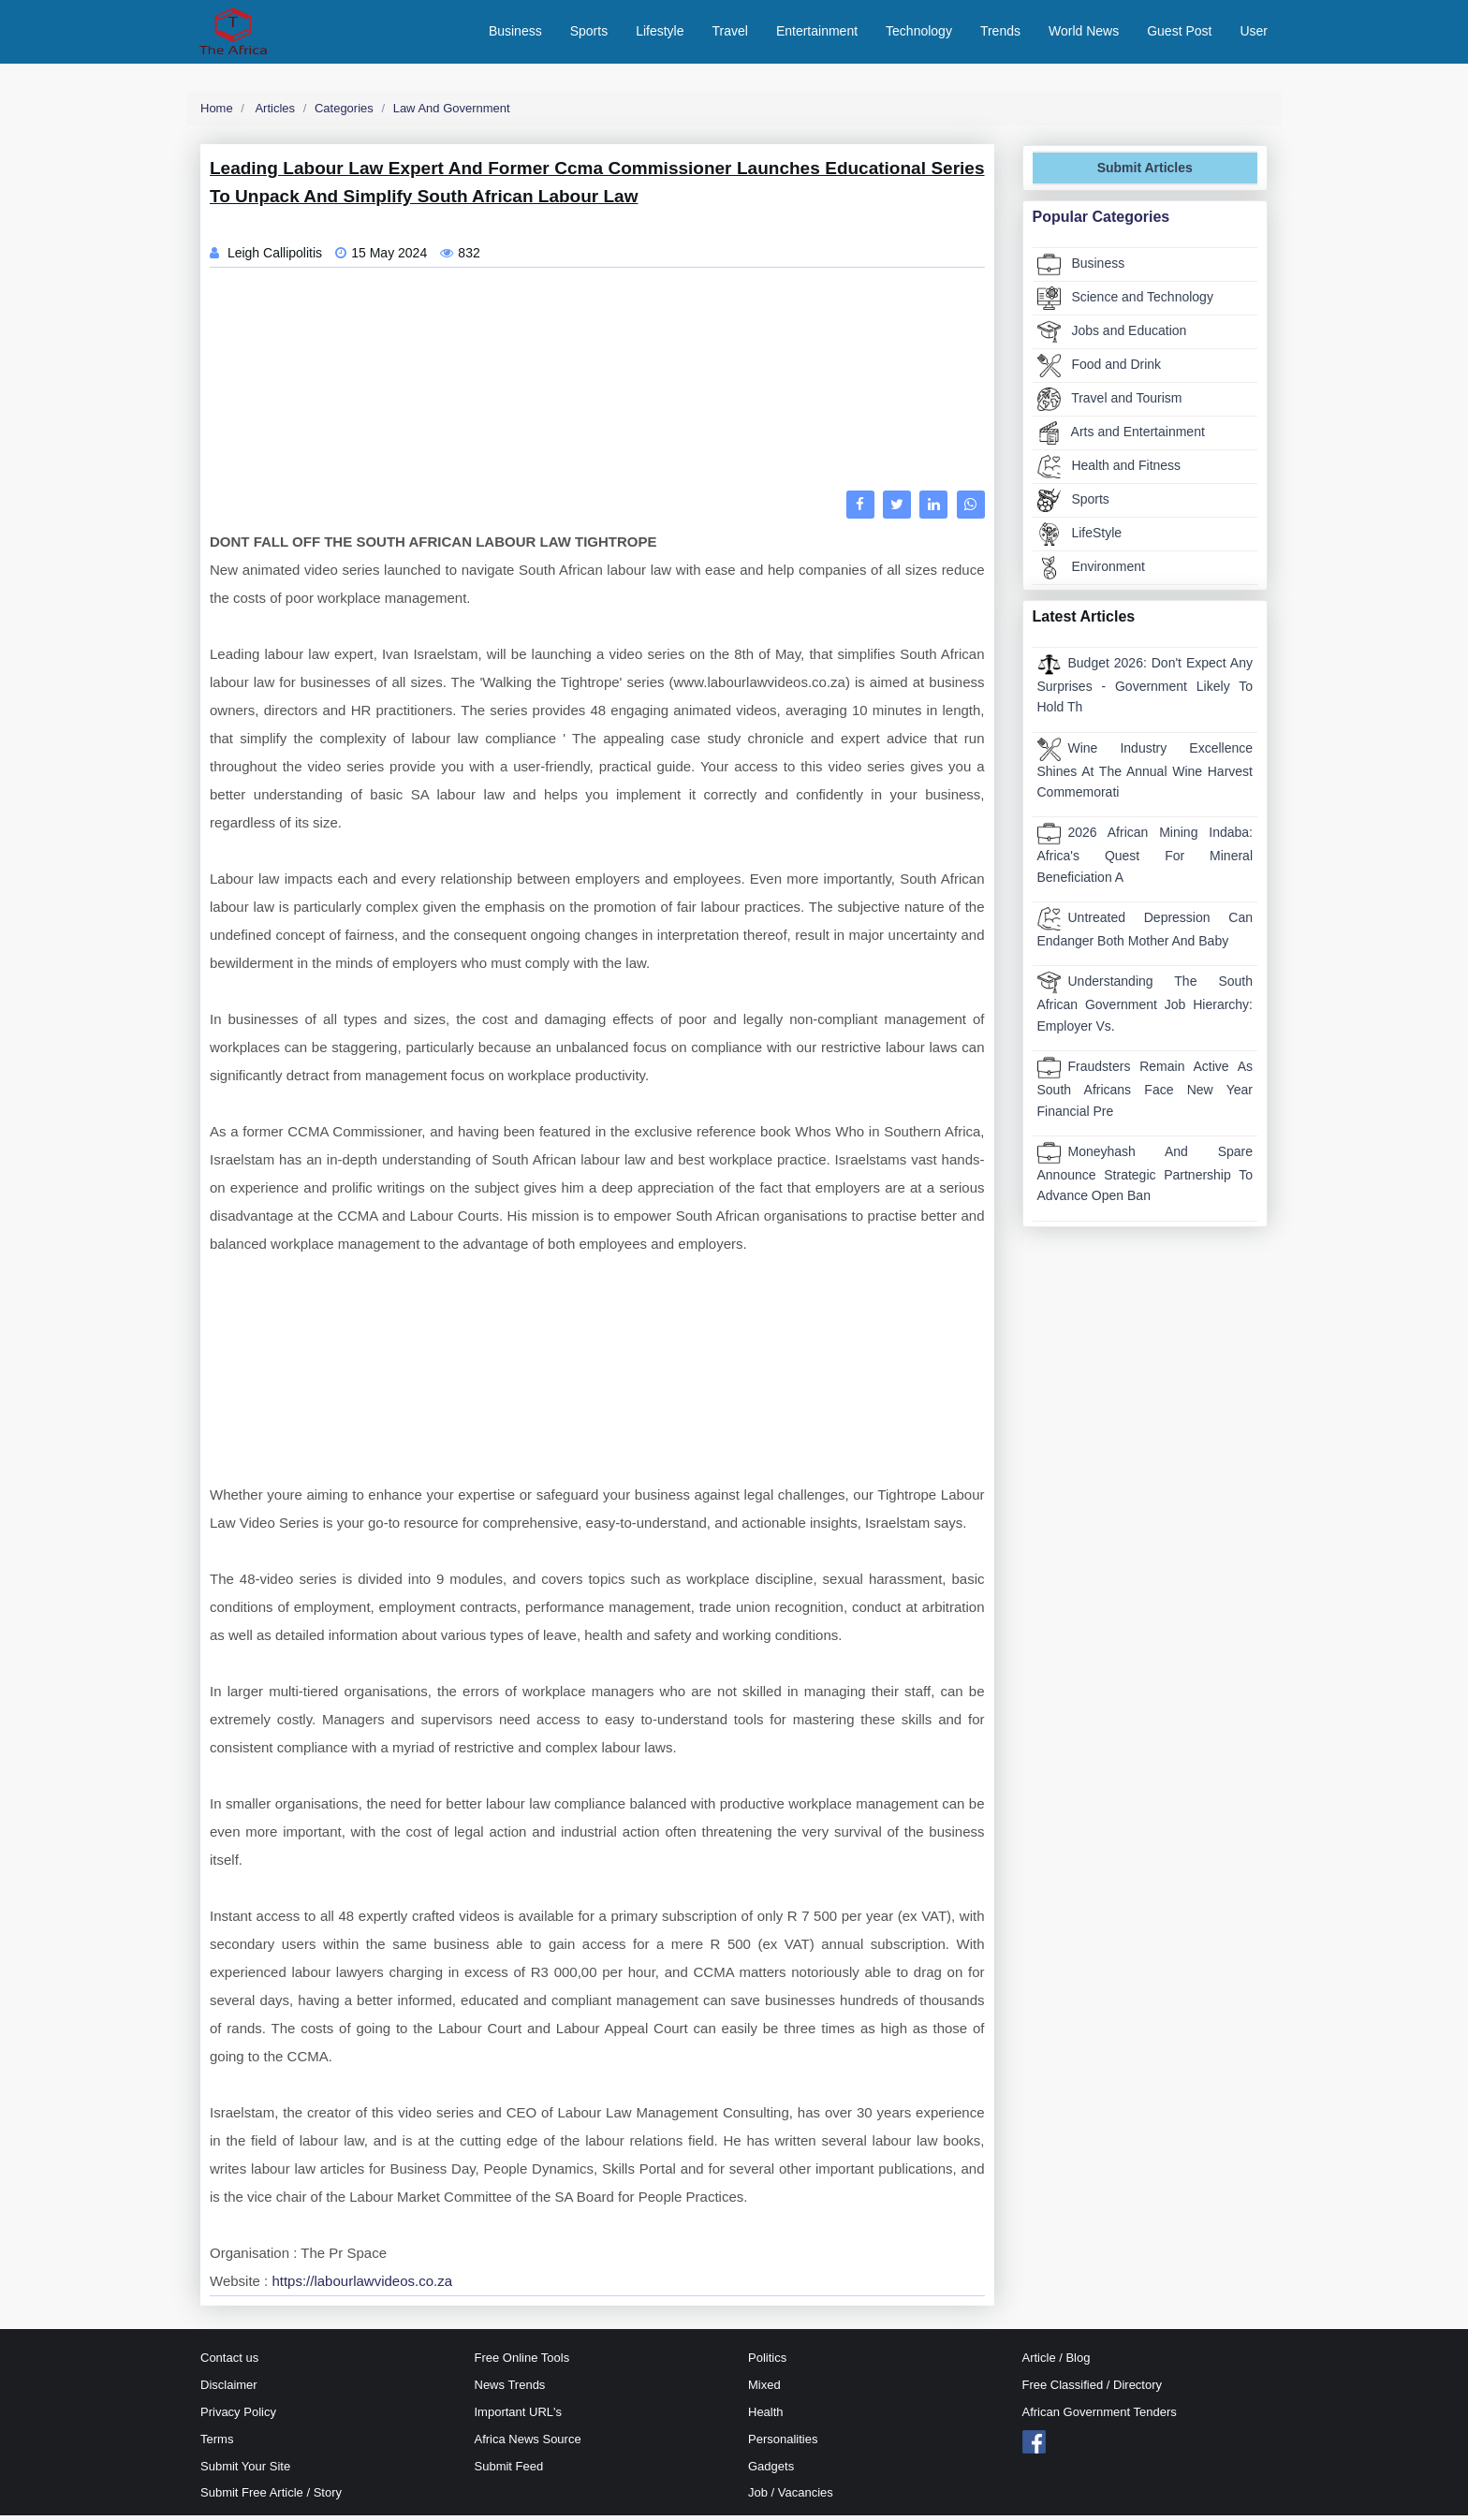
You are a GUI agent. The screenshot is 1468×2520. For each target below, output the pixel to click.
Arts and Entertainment (1121, 436)
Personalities (782, 2443)
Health (766, 2416)
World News (1084, 32)
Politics (767, 2362)
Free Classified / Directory (1092, 2389)
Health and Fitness (1109, 470)
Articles (274, 112)
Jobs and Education (1112, 335)
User (1254, 32)
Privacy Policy (238, 2416)
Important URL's (519, 2416)
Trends (1000, 32)
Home (216, 112)
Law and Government (451, 112)
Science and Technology (1125, 302)
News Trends (510, 2389)
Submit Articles (1145, 172)
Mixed (764, 2389)
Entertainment (817, 32)
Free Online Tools (522, 2362)
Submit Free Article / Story (271, 2497)
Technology (919, 32)
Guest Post (1179, 32)
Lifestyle (659, 32)
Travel (730, 32)
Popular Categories (1101, 220)
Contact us (229, 2362)
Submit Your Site (245, 2470)
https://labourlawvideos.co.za (362, 2285)
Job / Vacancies (790, 2497)
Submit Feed (509, 2470)
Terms (216, 2443)
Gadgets (771, 2470)
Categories (344, 112)
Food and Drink (1099, 369)
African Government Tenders (1099, 2416)
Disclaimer (228, 2389)
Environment (1091, 571)
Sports (589, 32)
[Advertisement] (597, 388)
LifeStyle (1080, 537)
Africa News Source (528, 2443)
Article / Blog (1056, 2362)
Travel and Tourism (1109, 403)
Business (515, 32)
